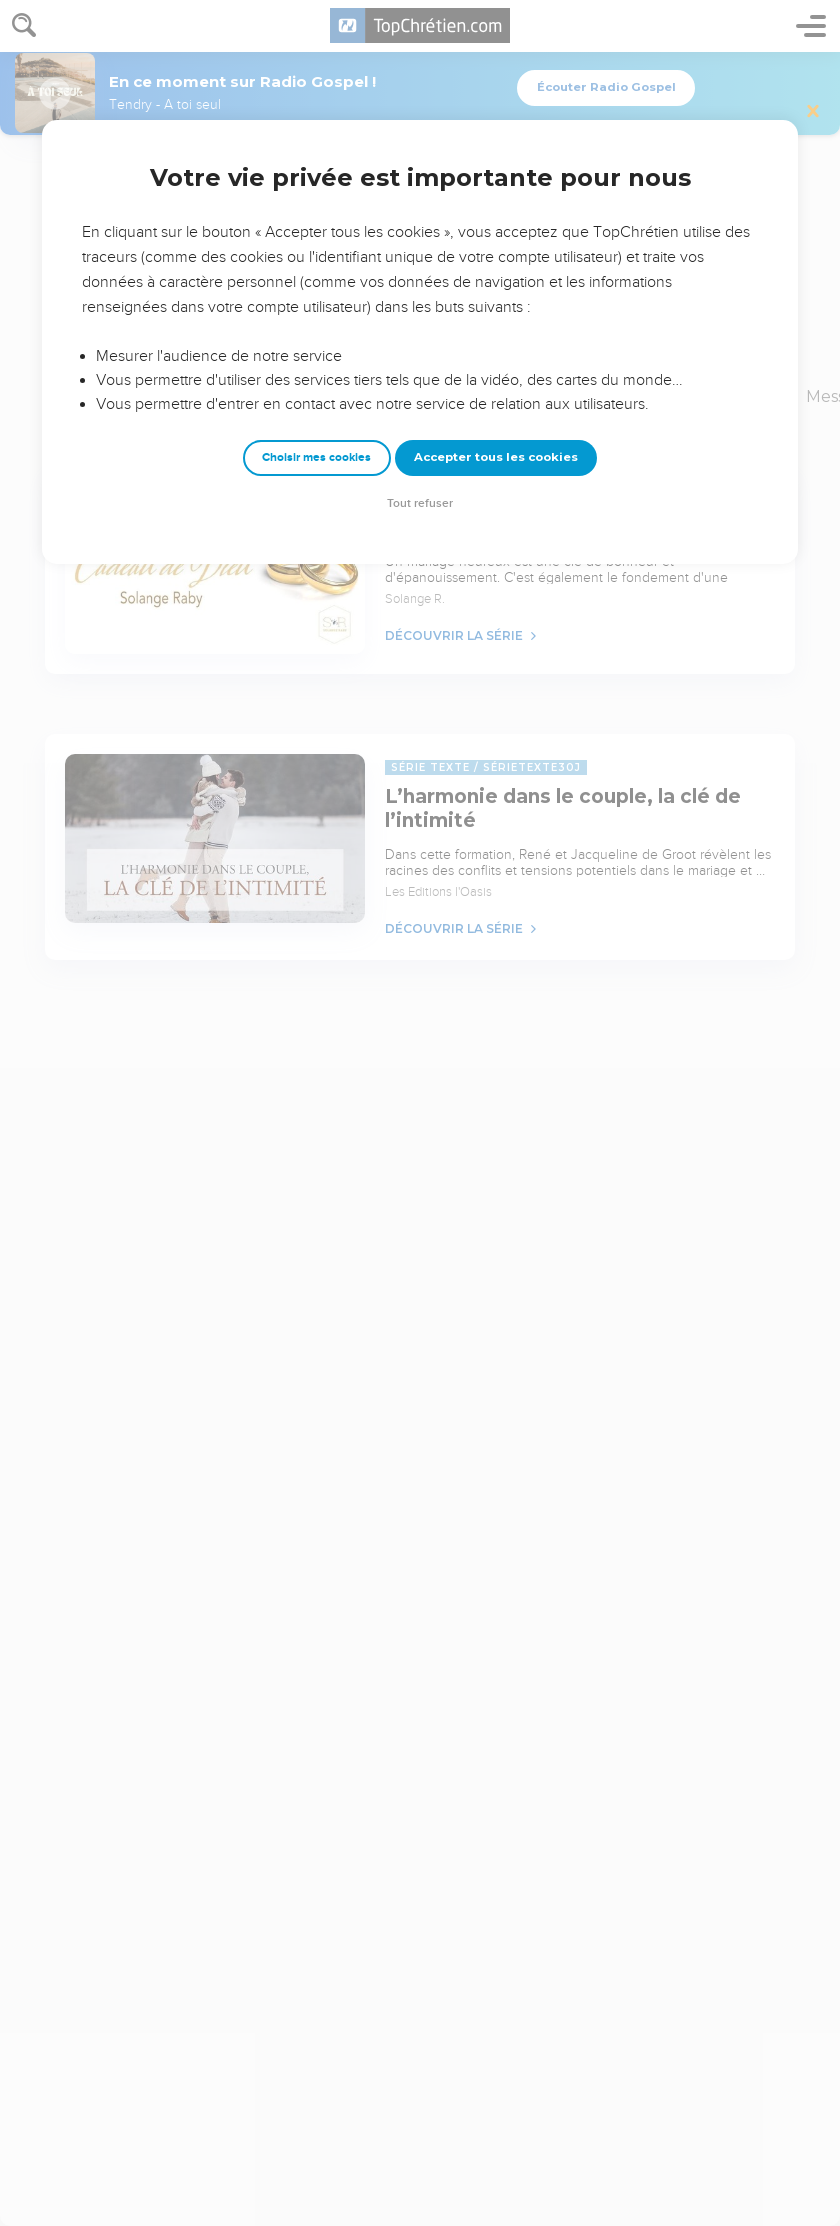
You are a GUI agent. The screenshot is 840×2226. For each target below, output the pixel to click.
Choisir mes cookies (316, 457)
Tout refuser (420, 503)
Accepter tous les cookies (496, 457)
